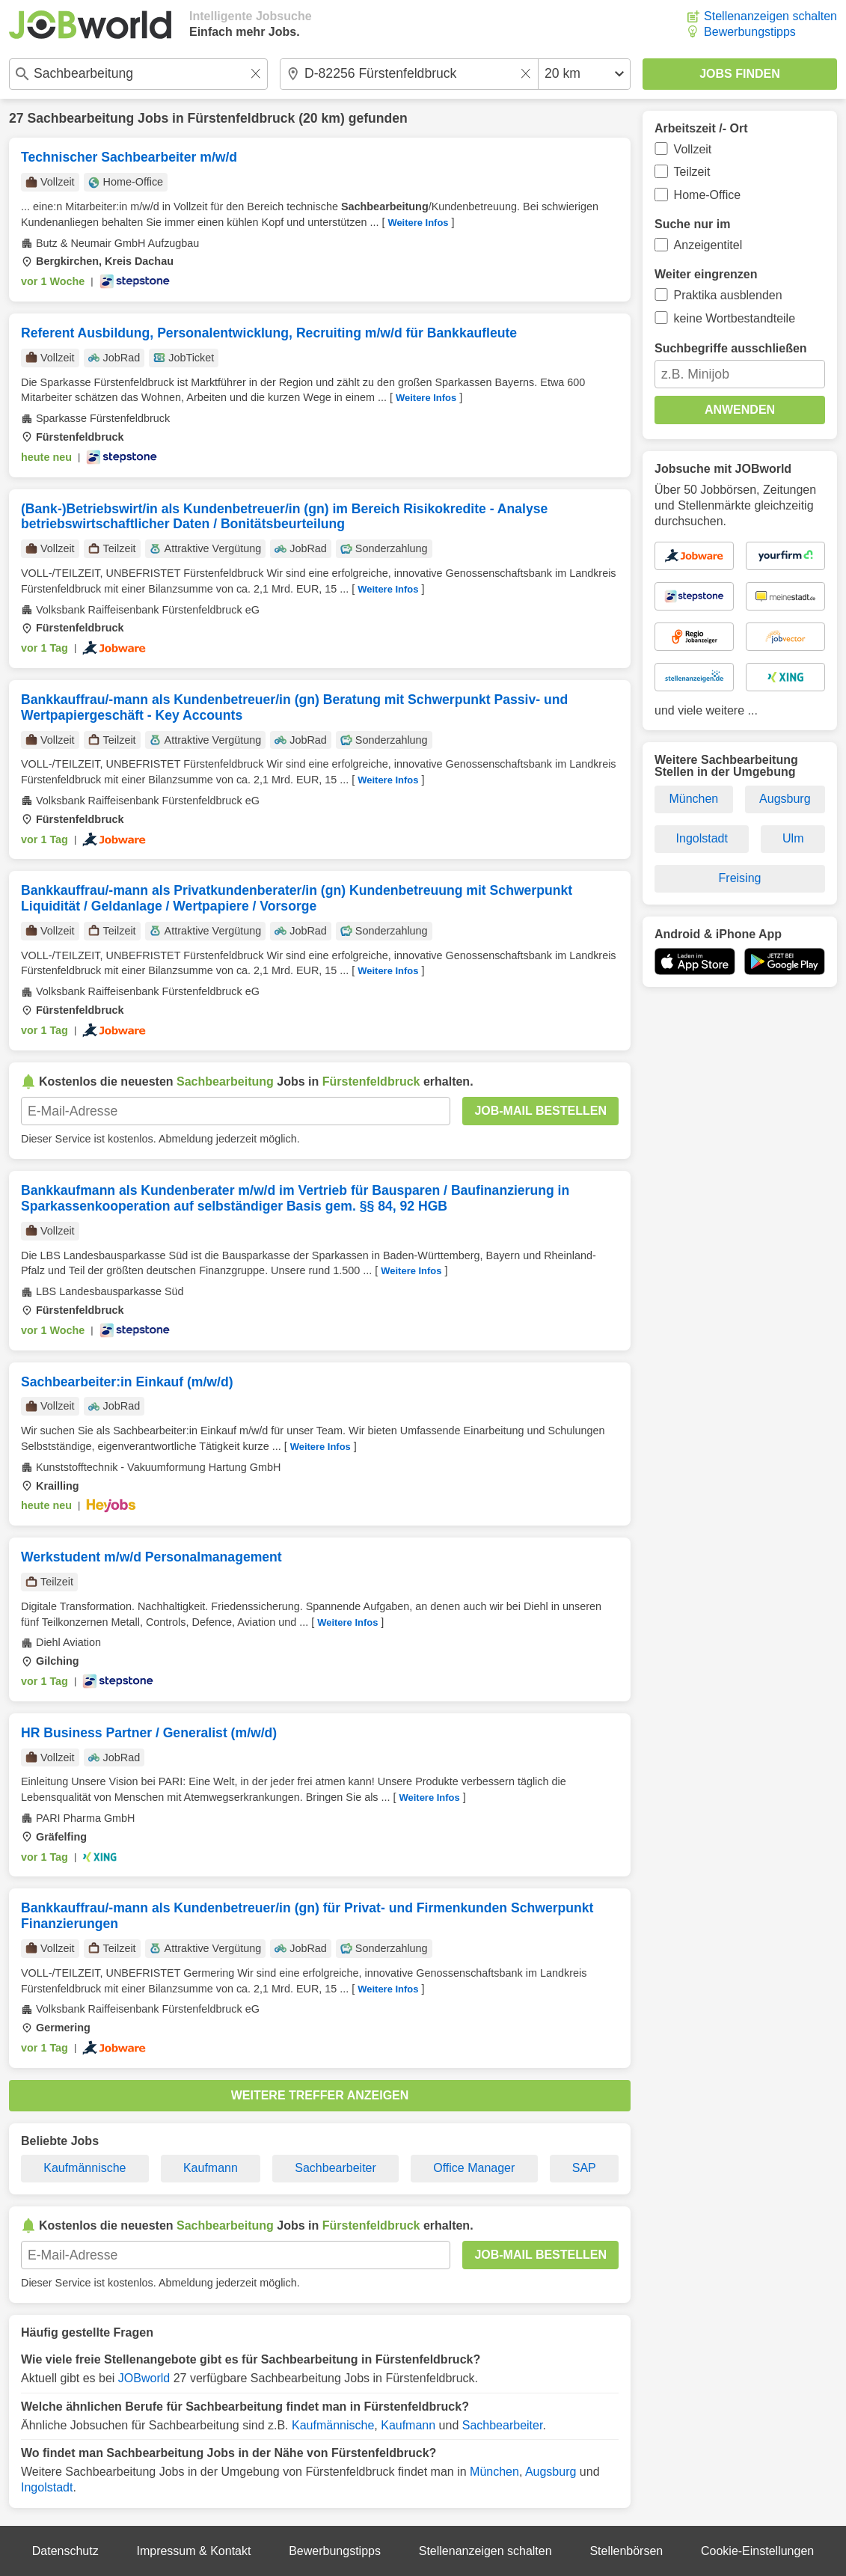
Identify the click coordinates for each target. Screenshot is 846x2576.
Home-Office (707, 195)
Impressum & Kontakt (193, 2551)
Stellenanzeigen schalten (770, 16)
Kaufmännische (84, 2168)
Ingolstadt (47, 2487)
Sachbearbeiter (335, 2168)
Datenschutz (65, 2551)
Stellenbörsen (626, 2551)
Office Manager (474, 2168)
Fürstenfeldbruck (241, 118)
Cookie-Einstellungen (757, 2551)
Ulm (792, 838)
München (494, 2471)
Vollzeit (693, 149)
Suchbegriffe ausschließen (731, 348)
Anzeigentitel (708, 245)
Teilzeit (692, 171)
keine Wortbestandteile (734, 318)
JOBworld (144, 2378)
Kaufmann (210, 2168)
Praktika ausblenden (728, 295)
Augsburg (551, 2471)
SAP (584, 2168)
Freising (740, 878)
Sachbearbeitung (80, 118)
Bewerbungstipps (750, 31)
